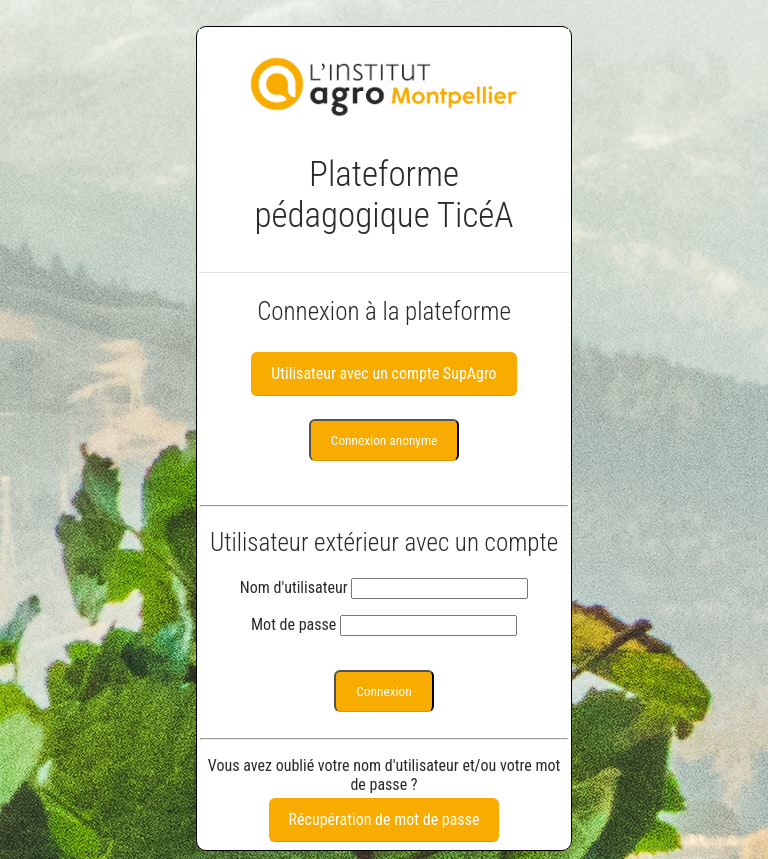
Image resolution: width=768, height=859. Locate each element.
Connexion (383, 691)
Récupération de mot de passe (384, 819)
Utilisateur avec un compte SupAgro (383, 373)
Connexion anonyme (384, 440)
